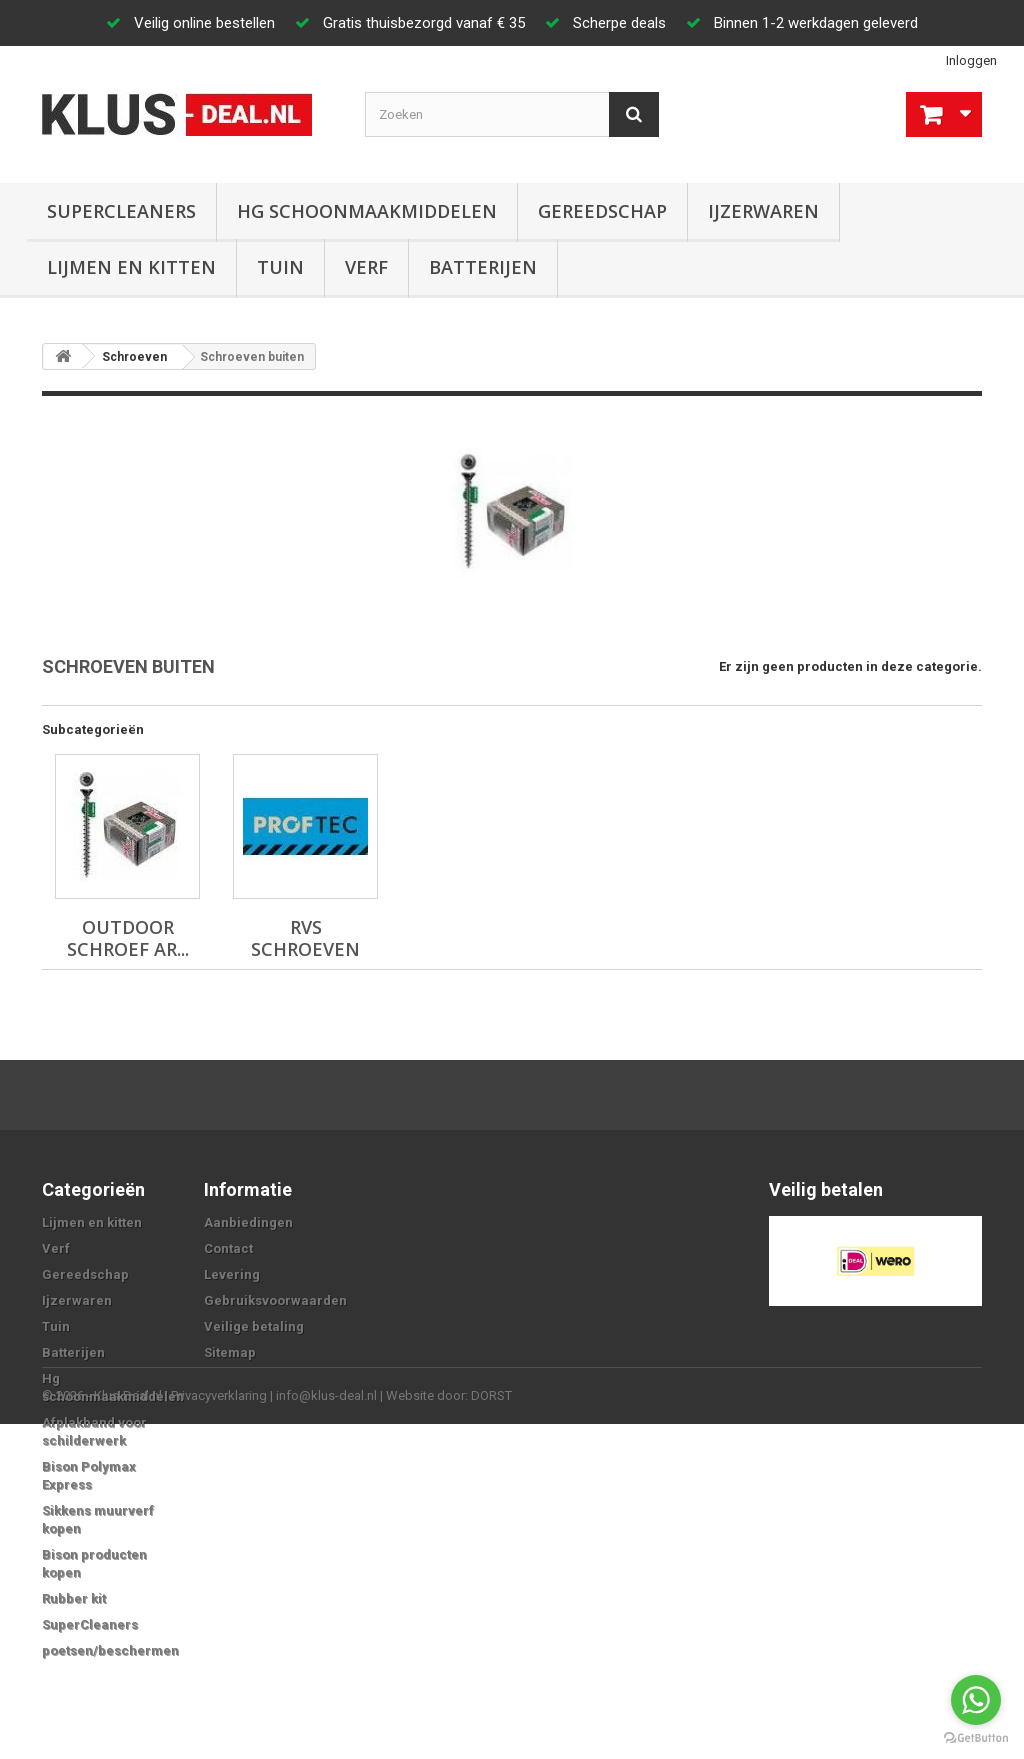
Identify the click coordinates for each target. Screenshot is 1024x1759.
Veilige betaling (254, 1326)
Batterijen (483, 267)
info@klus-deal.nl (326, 1730)
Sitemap (230, 1352)
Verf (366, 267)
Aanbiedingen (248, 1222)
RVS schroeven (305, 938)
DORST (491, 1730)
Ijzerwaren (763, 211)
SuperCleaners (121, 211)
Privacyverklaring (219, 1730)
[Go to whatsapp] (976, 1700)
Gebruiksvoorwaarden (275, 1300)
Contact (228, 1248)
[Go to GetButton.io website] (976, 1738)
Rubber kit (74, 1598)
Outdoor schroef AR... (128, 938)
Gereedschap (602, 211)
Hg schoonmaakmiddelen (367, 211)
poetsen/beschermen (110, 1650)
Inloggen (971, 60)
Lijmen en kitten (131, 267)
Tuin (280, 267)
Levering (232, 1274)
